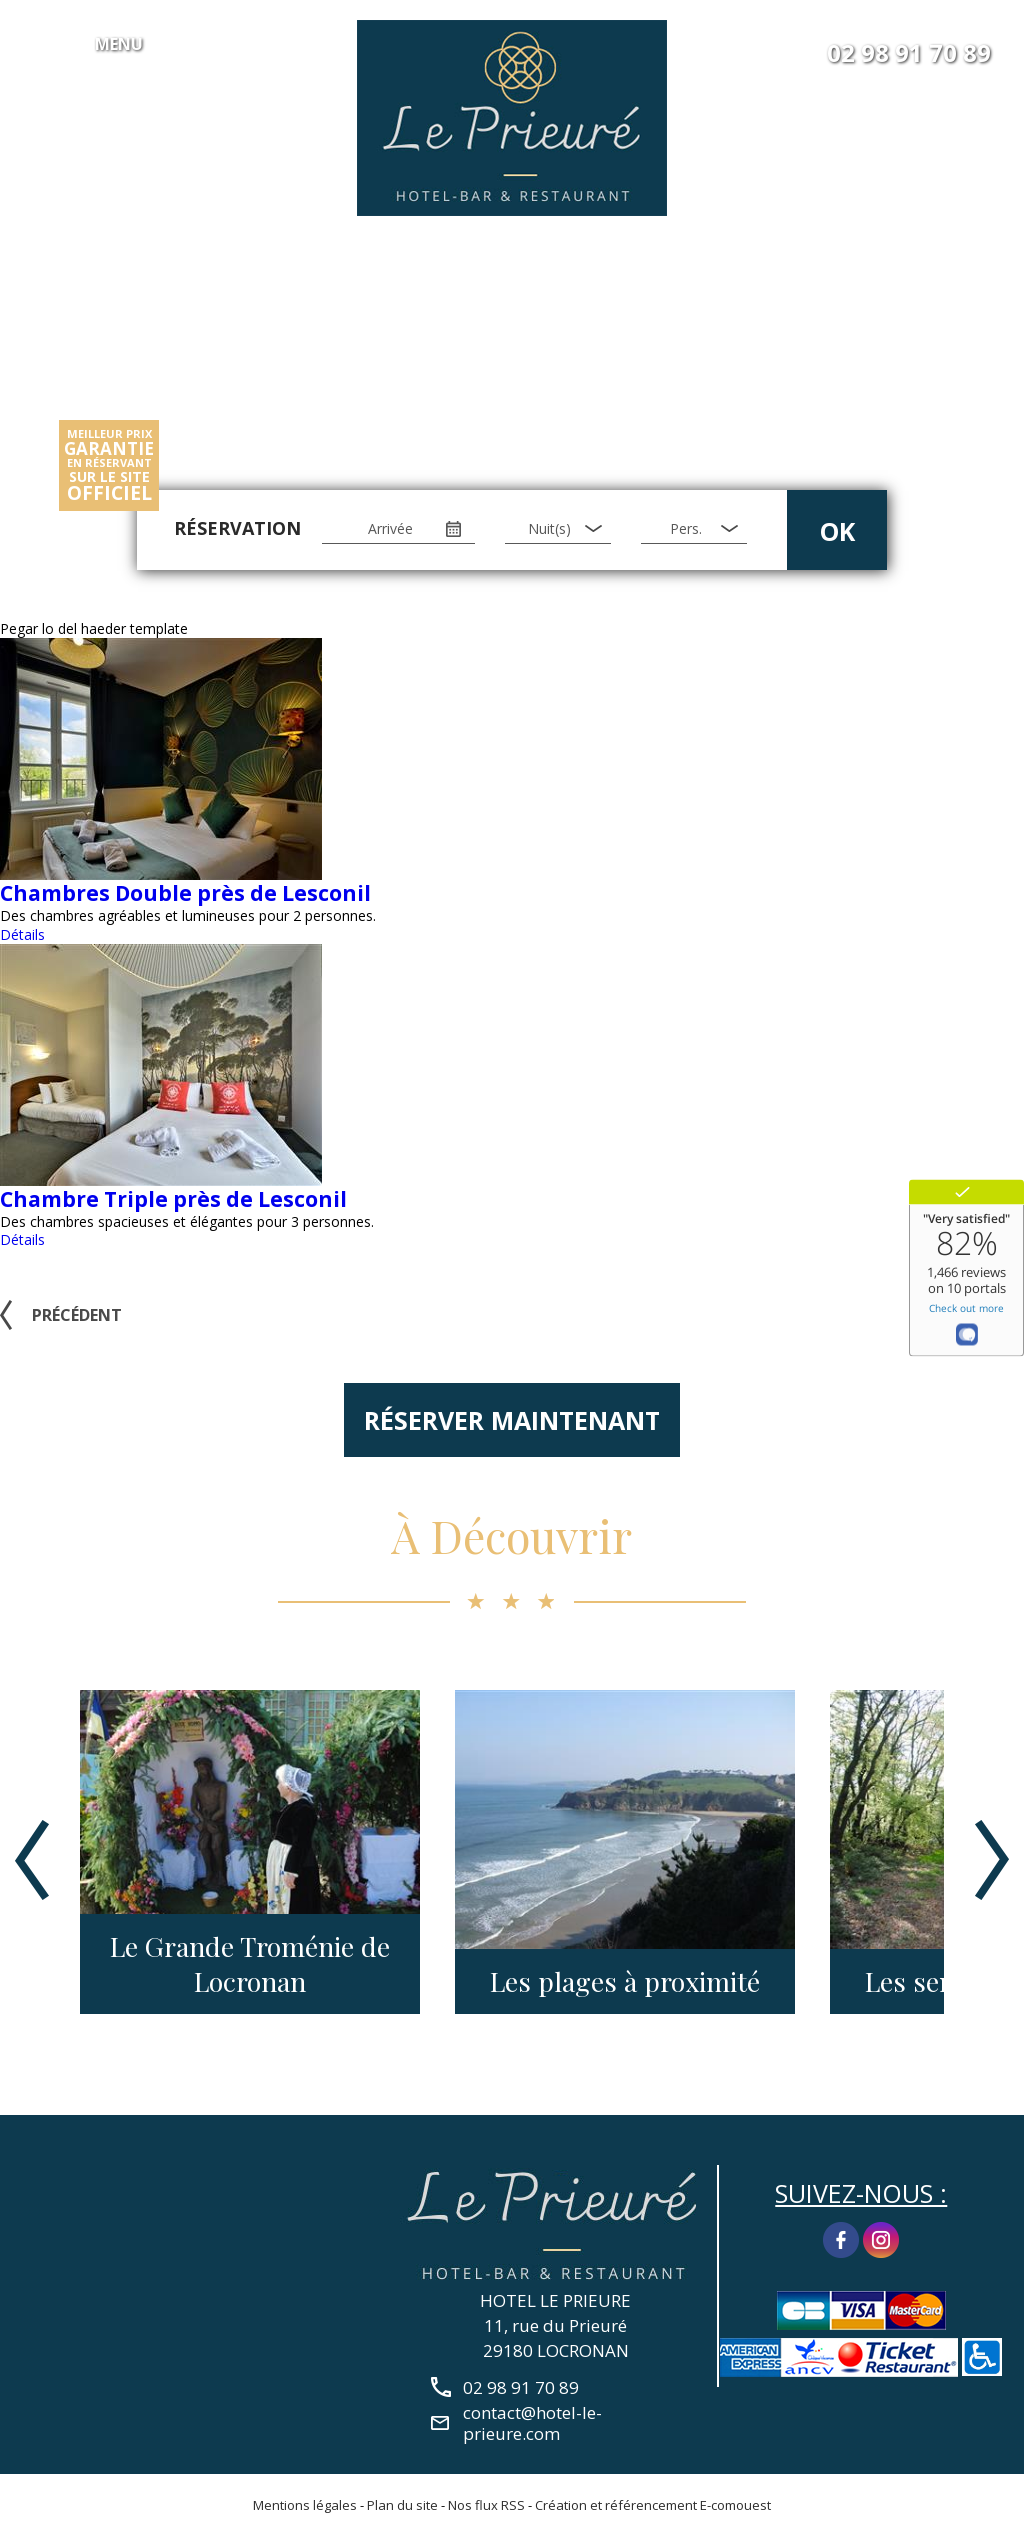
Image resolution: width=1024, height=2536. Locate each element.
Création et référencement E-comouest (653, 2505)
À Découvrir (511, 1535)
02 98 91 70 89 (909, 53)
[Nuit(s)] (558, 529)
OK (837, 531)
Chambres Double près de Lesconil (185, 893)
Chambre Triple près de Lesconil (173, 1199)
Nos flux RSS (486, 2505)
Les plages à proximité (625, 1981)
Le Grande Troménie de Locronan (250, 1964)
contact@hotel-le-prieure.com (532, 2423)
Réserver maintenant (512, 1420)
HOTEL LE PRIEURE (555, 2300)
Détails (22, 934)
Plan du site (402, 2505)
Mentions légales (305, 2505)
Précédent (77, 1315)
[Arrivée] (398, 529)
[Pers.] (694, 529)
